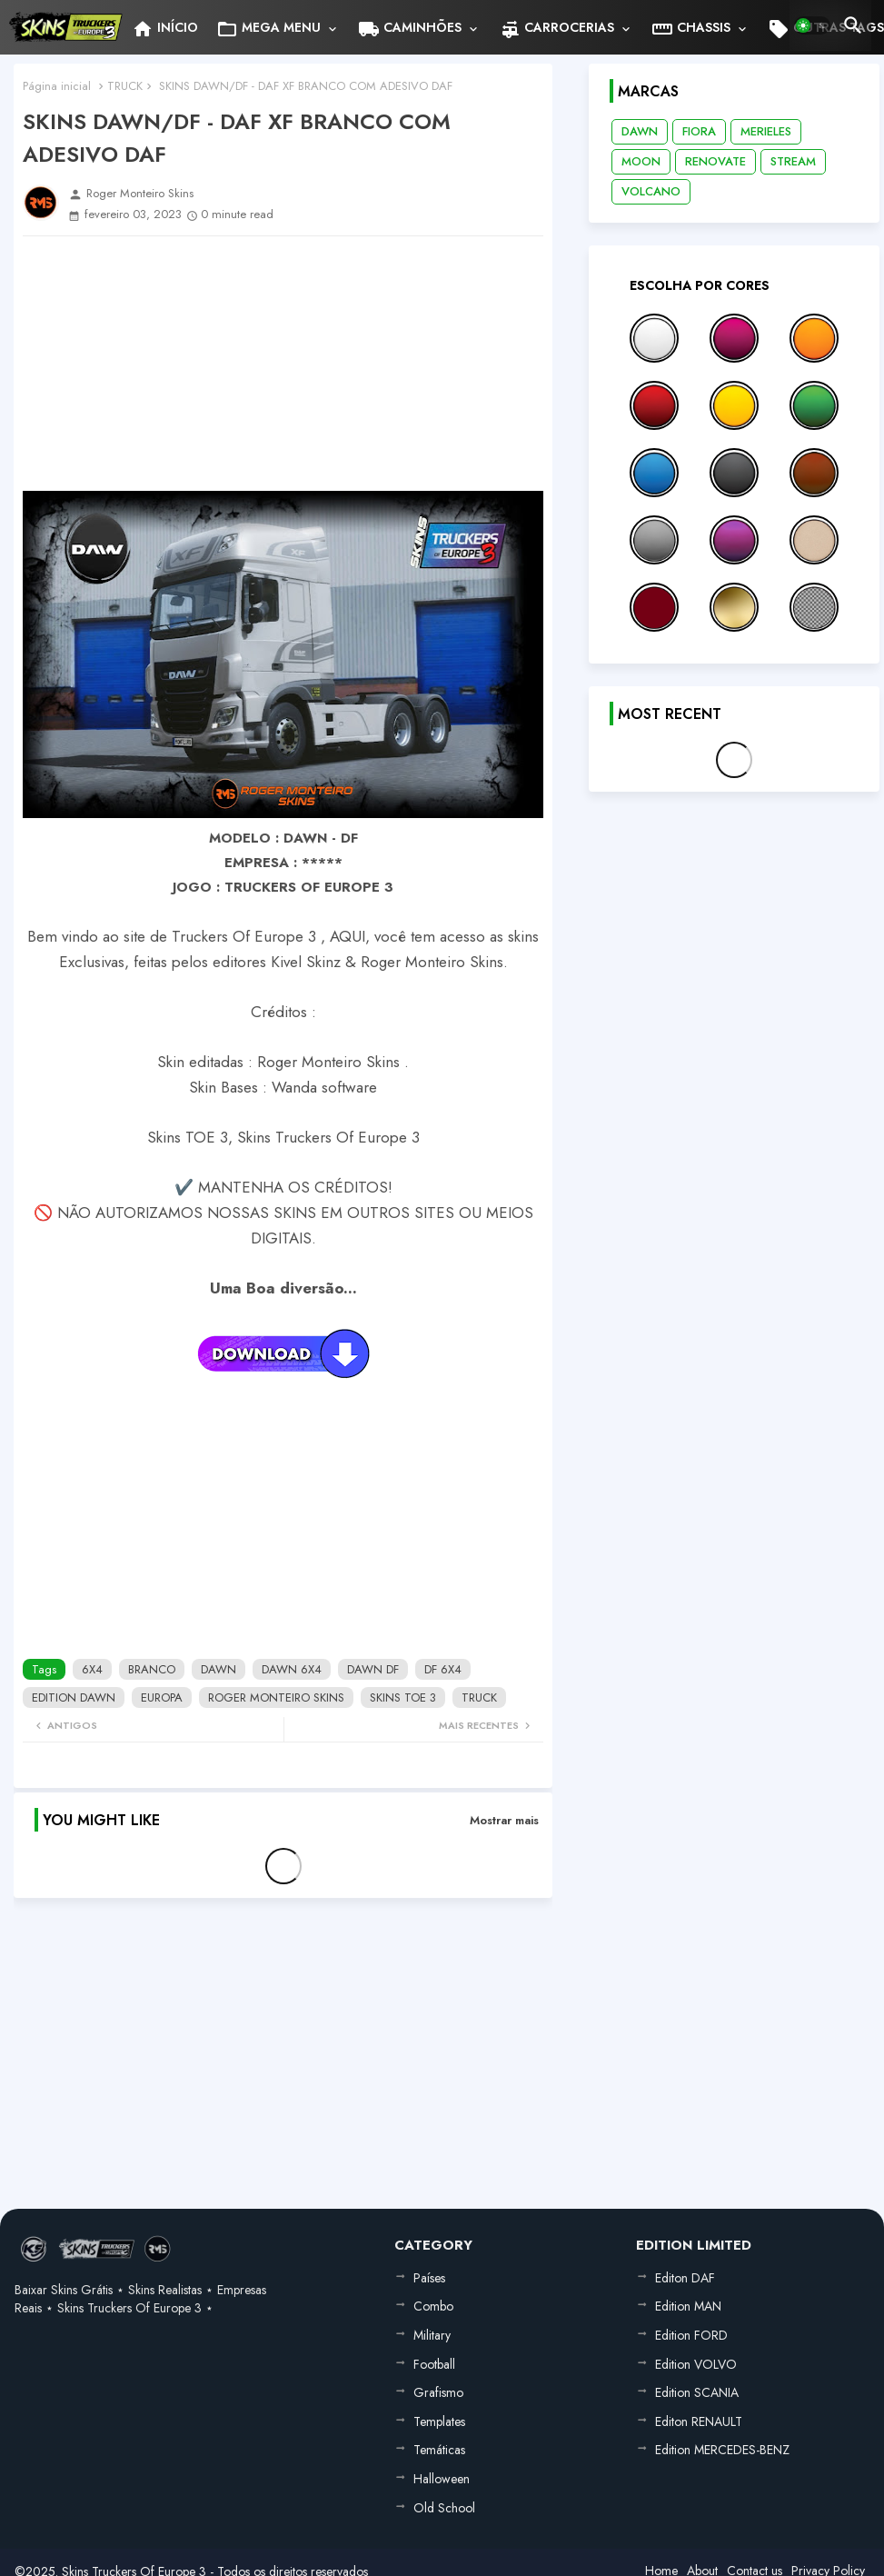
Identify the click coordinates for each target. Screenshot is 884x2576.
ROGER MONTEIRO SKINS (276, 1697)
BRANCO (151, 1669)
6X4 (92, 1669)
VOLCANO (650, 191)
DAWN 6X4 (292, 1669)
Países (429, 2278)
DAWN (218, 1669)
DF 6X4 (443, 1669)
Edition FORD (691, 2335)
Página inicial (57, 86)
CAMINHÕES (410, 29)
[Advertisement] (283, 363)
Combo (433, 2306)
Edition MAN (688, 2306)
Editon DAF (685, 2278)
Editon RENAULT (698, 2421)
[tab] (165, 27)
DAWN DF (373, 1669)
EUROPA (162, 1697)
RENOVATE (715, 161)
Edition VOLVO (696, 2364)
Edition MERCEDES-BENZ (722, 2450)
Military (432, 2335)
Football (434, 2364)
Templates (439, 2421)
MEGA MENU (268, 29)
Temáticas (439, 2450)
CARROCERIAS (556, 29)
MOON (641, 161)
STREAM (793, 161)
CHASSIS (690, 29)
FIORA (699, 131)
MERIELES (765, 131)
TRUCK (125, 86)
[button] (812, 25)
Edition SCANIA (697, 2392)
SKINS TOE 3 (403, 1697)
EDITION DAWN (73, 1697)
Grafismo (438, 2392)
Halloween (441, 2479)
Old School (444, 2508)
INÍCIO (165, 29)
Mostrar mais (504, 1820)
